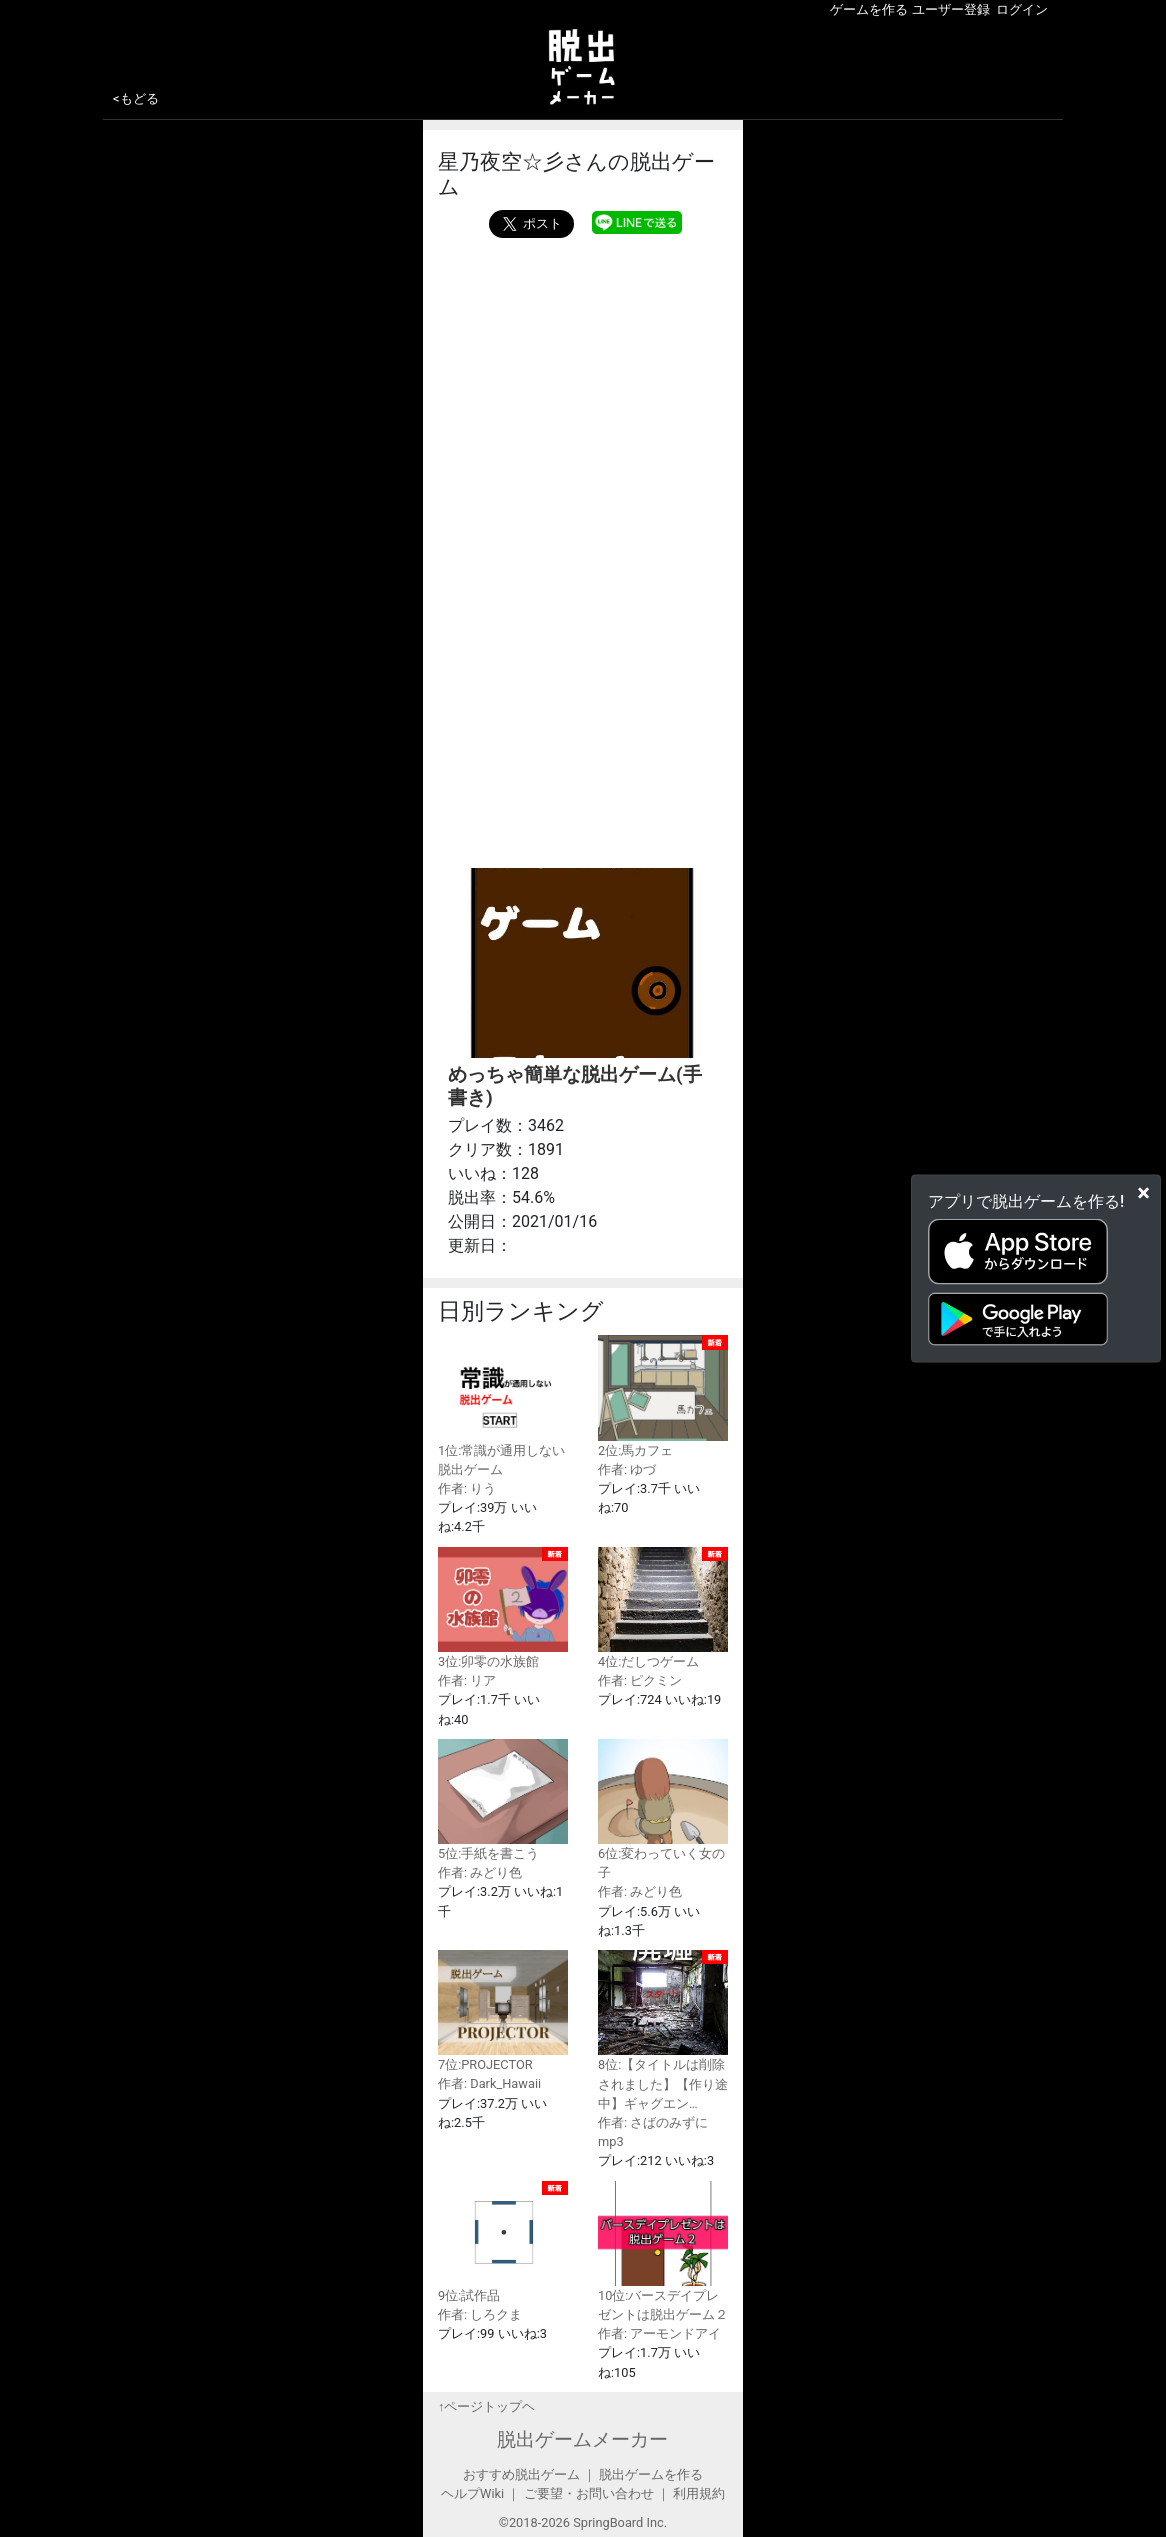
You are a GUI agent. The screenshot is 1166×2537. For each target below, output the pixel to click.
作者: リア (467, 1680)
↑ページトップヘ (486, 2406)
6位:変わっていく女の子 (663, 1809)
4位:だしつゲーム (663, 1608)
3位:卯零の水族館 (503, 1608)
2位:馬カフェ (663, 1396)
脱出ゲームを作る (651, 2474)
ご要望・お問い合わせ (589, 2493)
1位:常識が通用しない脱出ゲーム (503, 1405)
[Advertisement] (583, 548)
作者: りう (467, 1488)
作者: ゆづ (627, 1469)
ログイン (1022, 9)
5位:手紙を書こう (503, 1800)
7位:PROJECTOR (503, 2011)
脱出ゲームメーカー (582, 2439)
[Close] (1143, 1192)
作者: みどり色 (480, 1872)
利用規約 (699, 2493)
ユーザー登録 (951, 9)
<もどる (136, 98)
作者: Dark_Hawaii (489, 2083)
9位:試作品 (503, 2242)
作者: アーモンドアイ (659, 2333)
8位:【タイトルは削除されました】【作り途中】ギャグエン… (663, 2030)
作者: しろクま (480, 2314)
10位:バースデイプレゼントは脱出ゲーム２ (663, 2251)
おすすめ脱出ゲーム (521, 2474)
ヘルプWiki (472, 2493)
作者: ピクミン (640, 1680)
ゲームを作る (869, 9)
